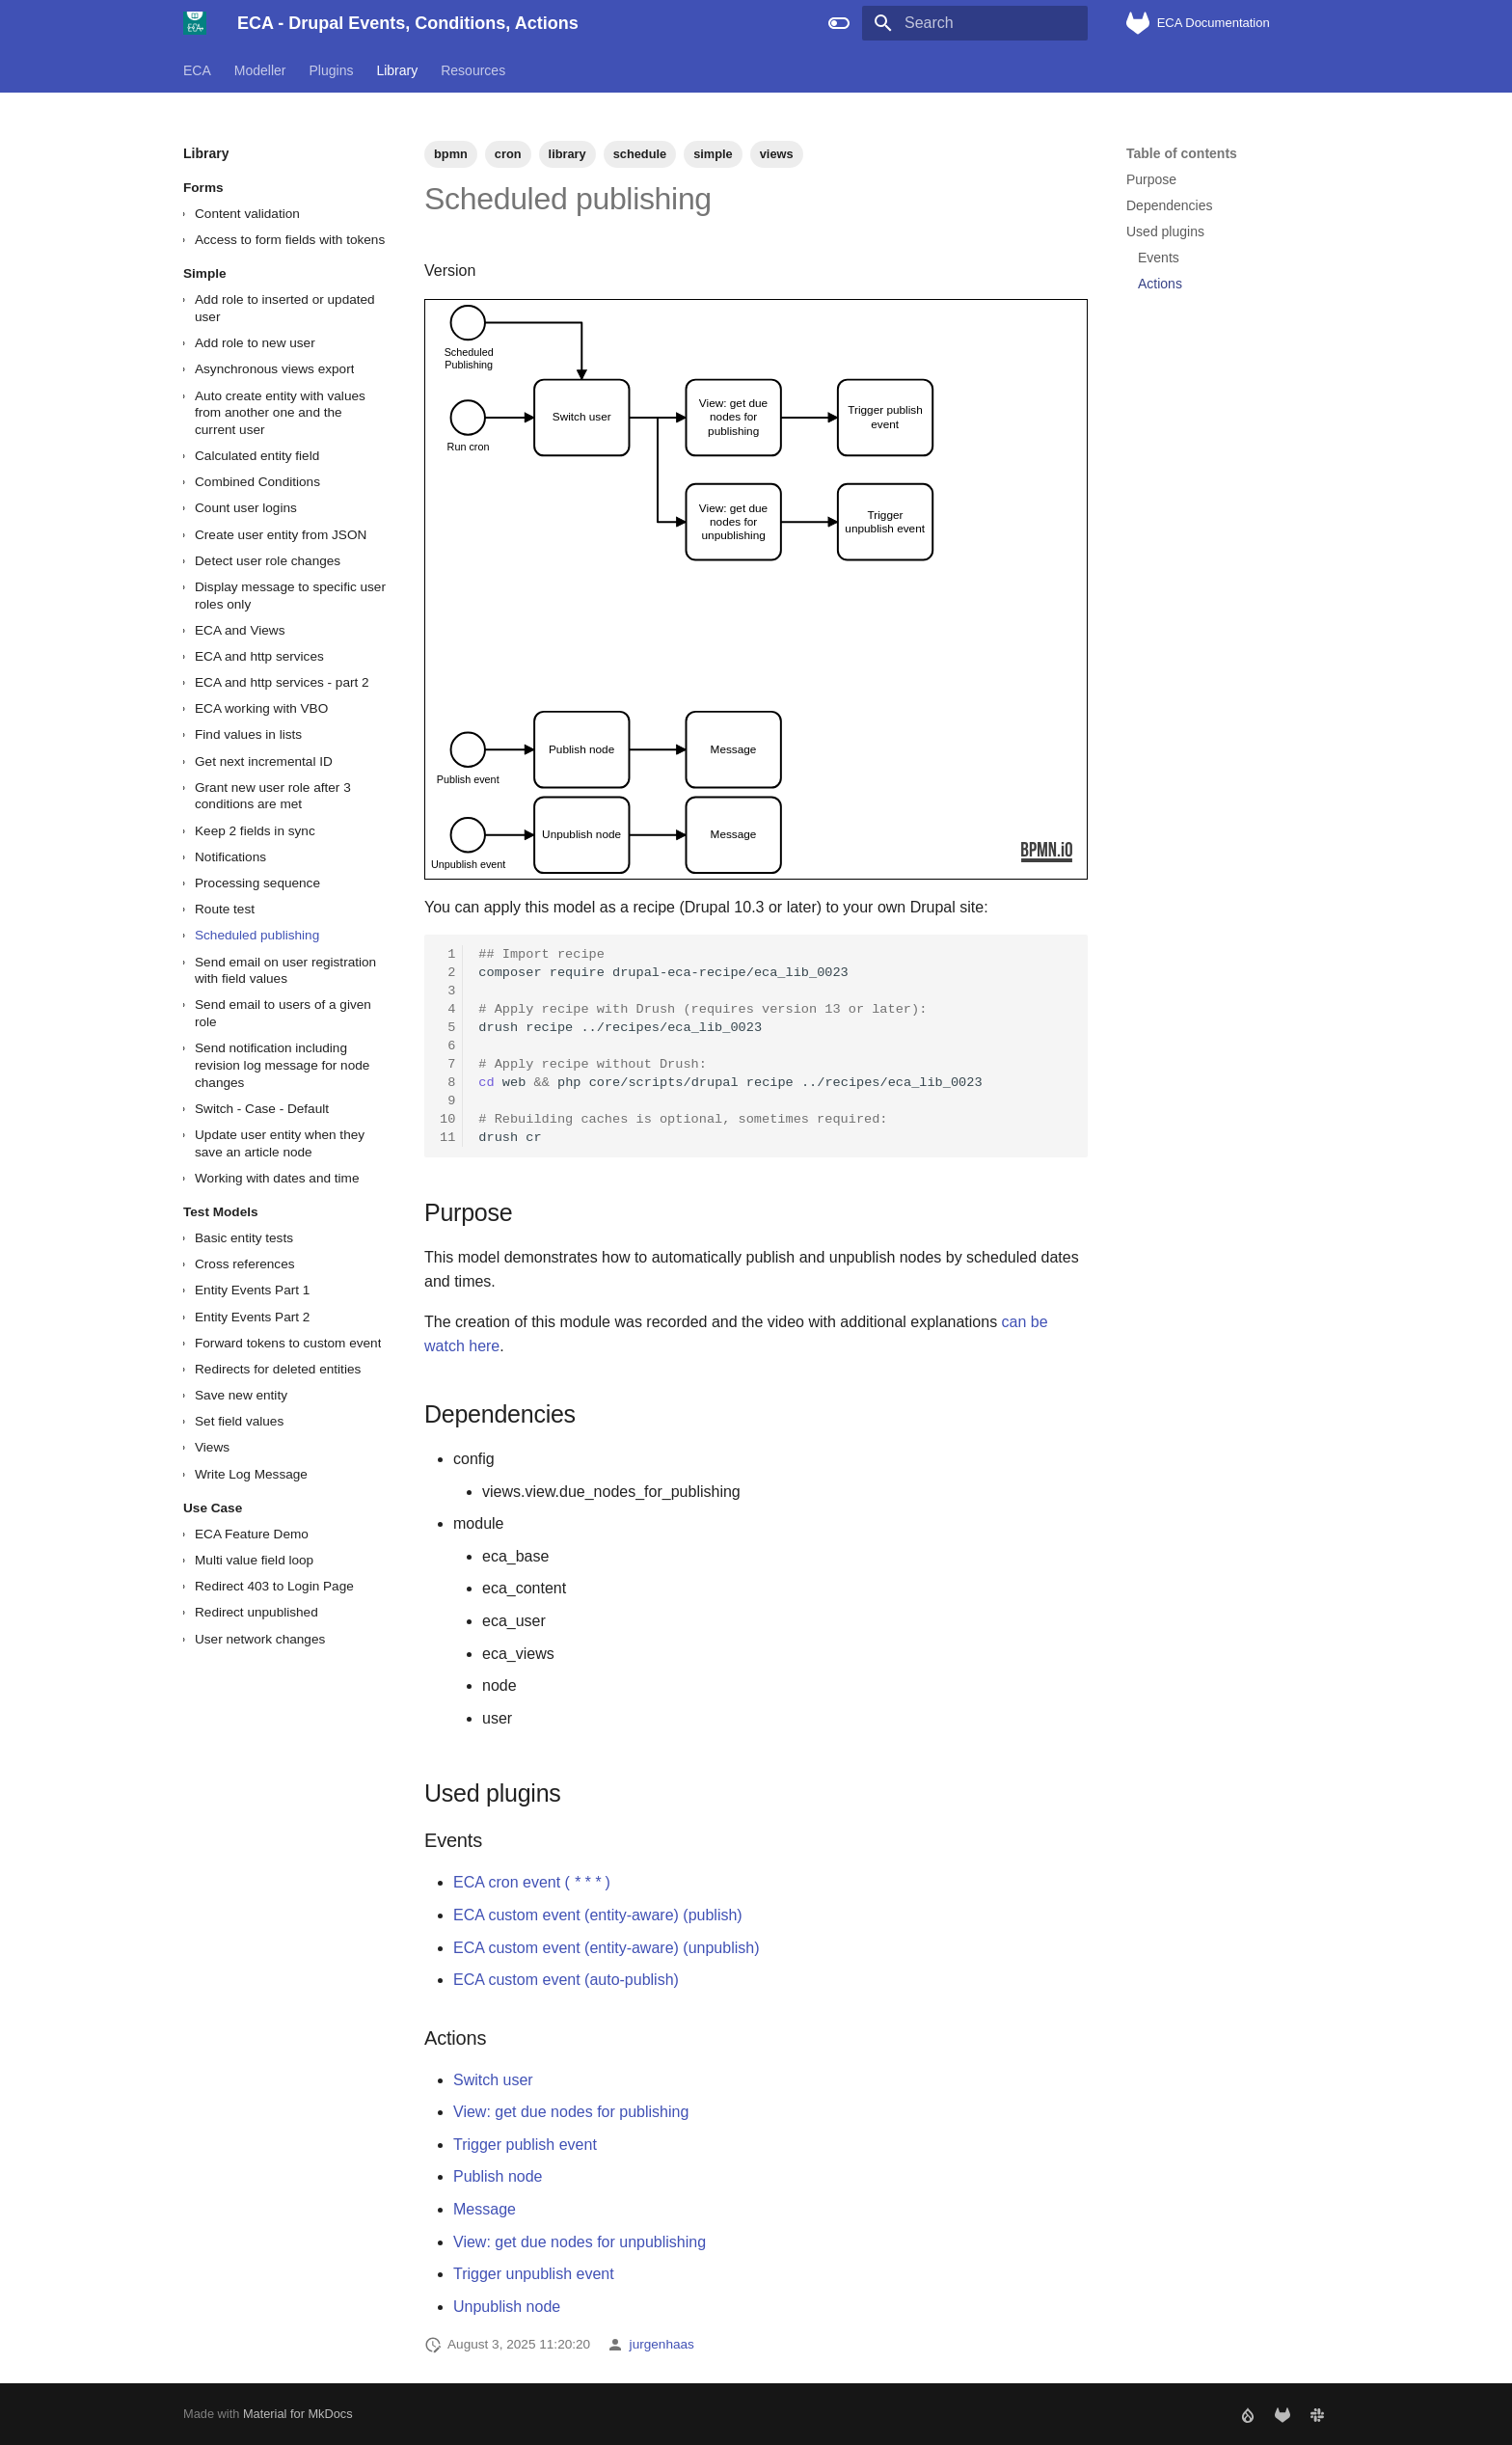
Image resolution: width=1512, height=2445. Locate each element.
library (567, 154)
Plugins (332, 70)
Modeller (260, 70)
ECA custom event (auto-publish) (566, 1979)
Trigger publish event (525, 2144)
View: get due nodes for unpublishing (579, 2242)
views (777, 154)
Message (484, 2209)
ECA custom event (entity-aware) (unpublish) (606, 1948)
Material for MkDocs (298, 2413)
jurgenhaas (662, 2344)
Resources (473, 70)
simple (713, 154)
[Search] (975, 23)
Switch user (493, 2080)
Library (397, 70)
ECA (197, 70)
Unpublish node (506, 2306)
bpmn (451, 154)
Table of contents (1181, 153)
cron (508, 154)
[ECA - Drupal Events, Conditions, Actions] (195, 23)
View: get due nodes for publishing (570, 2112)
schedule (639, 154)
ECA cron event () (531, 1882)
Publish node (498, 2176)
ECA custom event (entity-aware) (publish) (597, 1915)
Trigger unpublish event (533, 2274)
